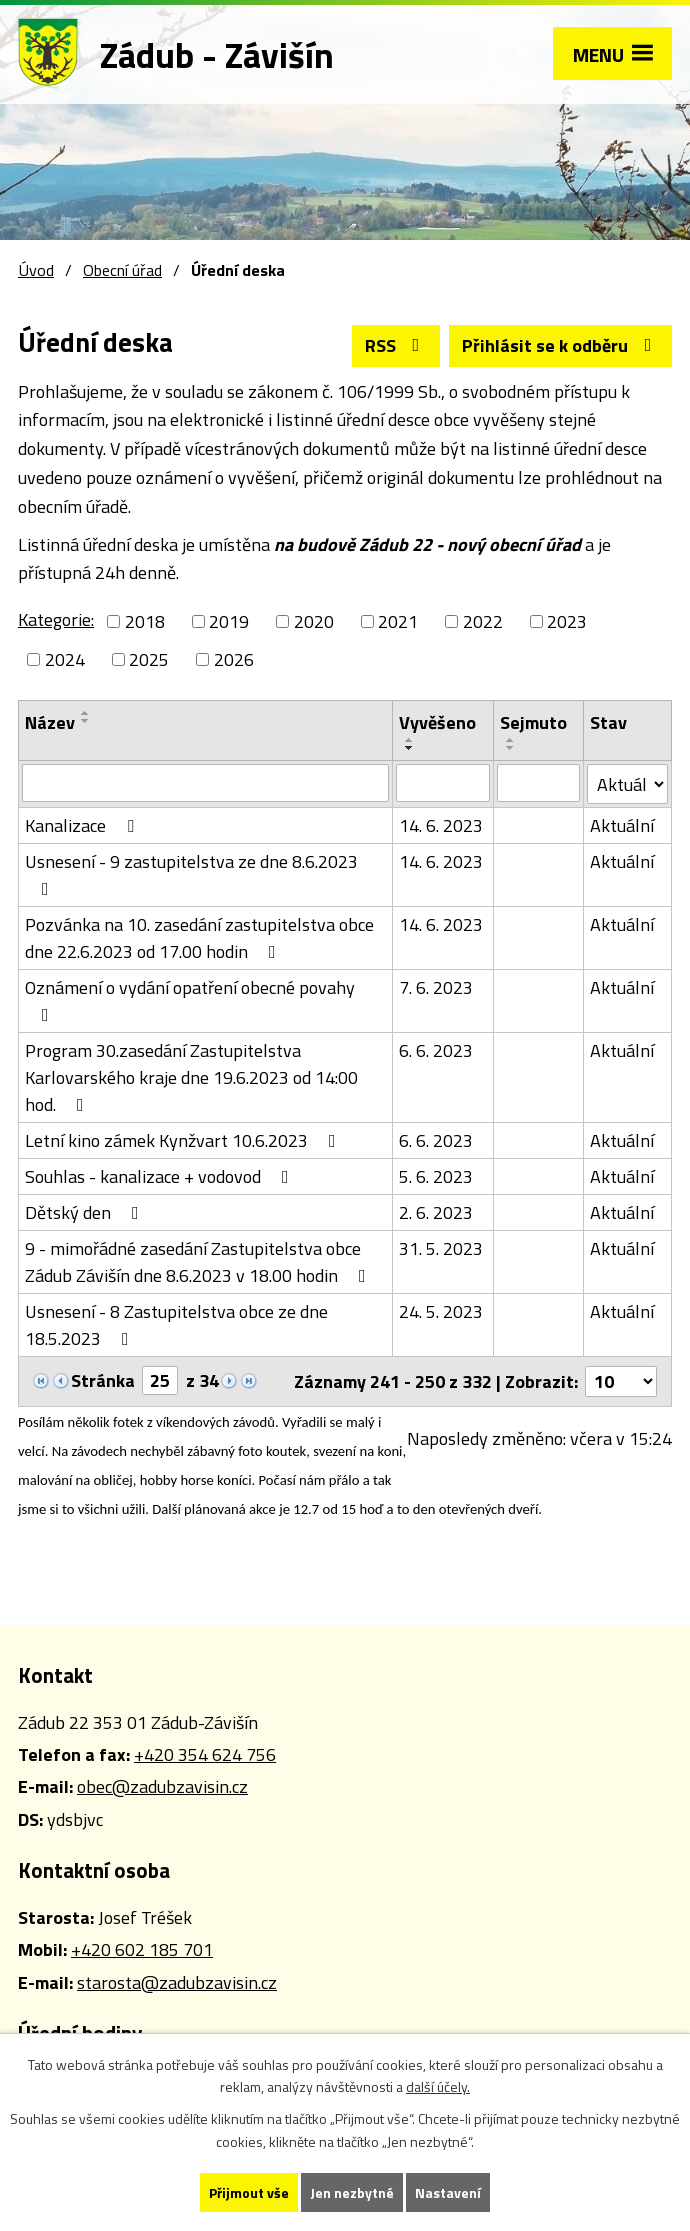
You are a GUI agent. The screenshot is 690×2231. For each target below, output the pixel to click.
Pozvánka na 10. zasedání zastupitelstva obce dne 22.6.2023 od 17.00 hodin (199, 938)
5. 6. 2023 (436, 1176)
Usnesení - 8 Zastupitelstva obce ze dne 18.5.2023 (176, 1325)
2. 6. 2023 (436, 1212)
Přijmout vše (249, 2192)
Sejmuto (533, 722)
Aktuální (622, 825)
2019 (229, 621)
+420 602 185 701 (142, 1949)
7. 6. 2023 (436, 987)
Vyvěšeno (437, 722)
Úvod (36, 270)
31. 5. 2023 (441, 1248)
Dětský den (86, 1212)
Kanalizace (83, 825)
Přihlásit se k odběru (561, 345)
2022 (483, 621)
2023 (567, 621)
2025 (149, 659)
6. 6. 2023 (436, 1050)
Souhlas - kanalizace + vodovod (161, 1176)
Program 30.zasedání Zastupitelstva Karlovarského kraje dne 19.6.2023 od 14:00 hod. (191, 1077)
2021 (398, 621)
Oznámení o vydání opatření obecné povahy (190, 999)
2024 (65, 659)
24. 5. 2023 (441, 1311)
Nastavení (448, 2192)
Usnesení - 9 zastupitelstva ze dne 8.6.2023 (191, 873)
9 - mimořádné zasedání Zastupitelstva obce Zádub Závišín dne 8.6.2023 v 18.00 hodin (199, 1262)
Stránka (103, 1380)
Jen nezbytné (352, 2192)
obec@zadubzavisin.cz (162, 1786)
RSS (396, 345)
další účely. (438, 2087)
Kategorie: (56, 619)
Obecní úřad (122, 270)
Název (50, 722)
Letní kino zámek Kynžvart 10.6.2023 (184, 1140)
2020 (314, 621)
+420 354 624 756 (205, 1754)
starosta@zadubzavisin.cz (177, 1982)
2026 (234, 659)
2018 (145, 621)
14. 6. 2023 (441, 825)
